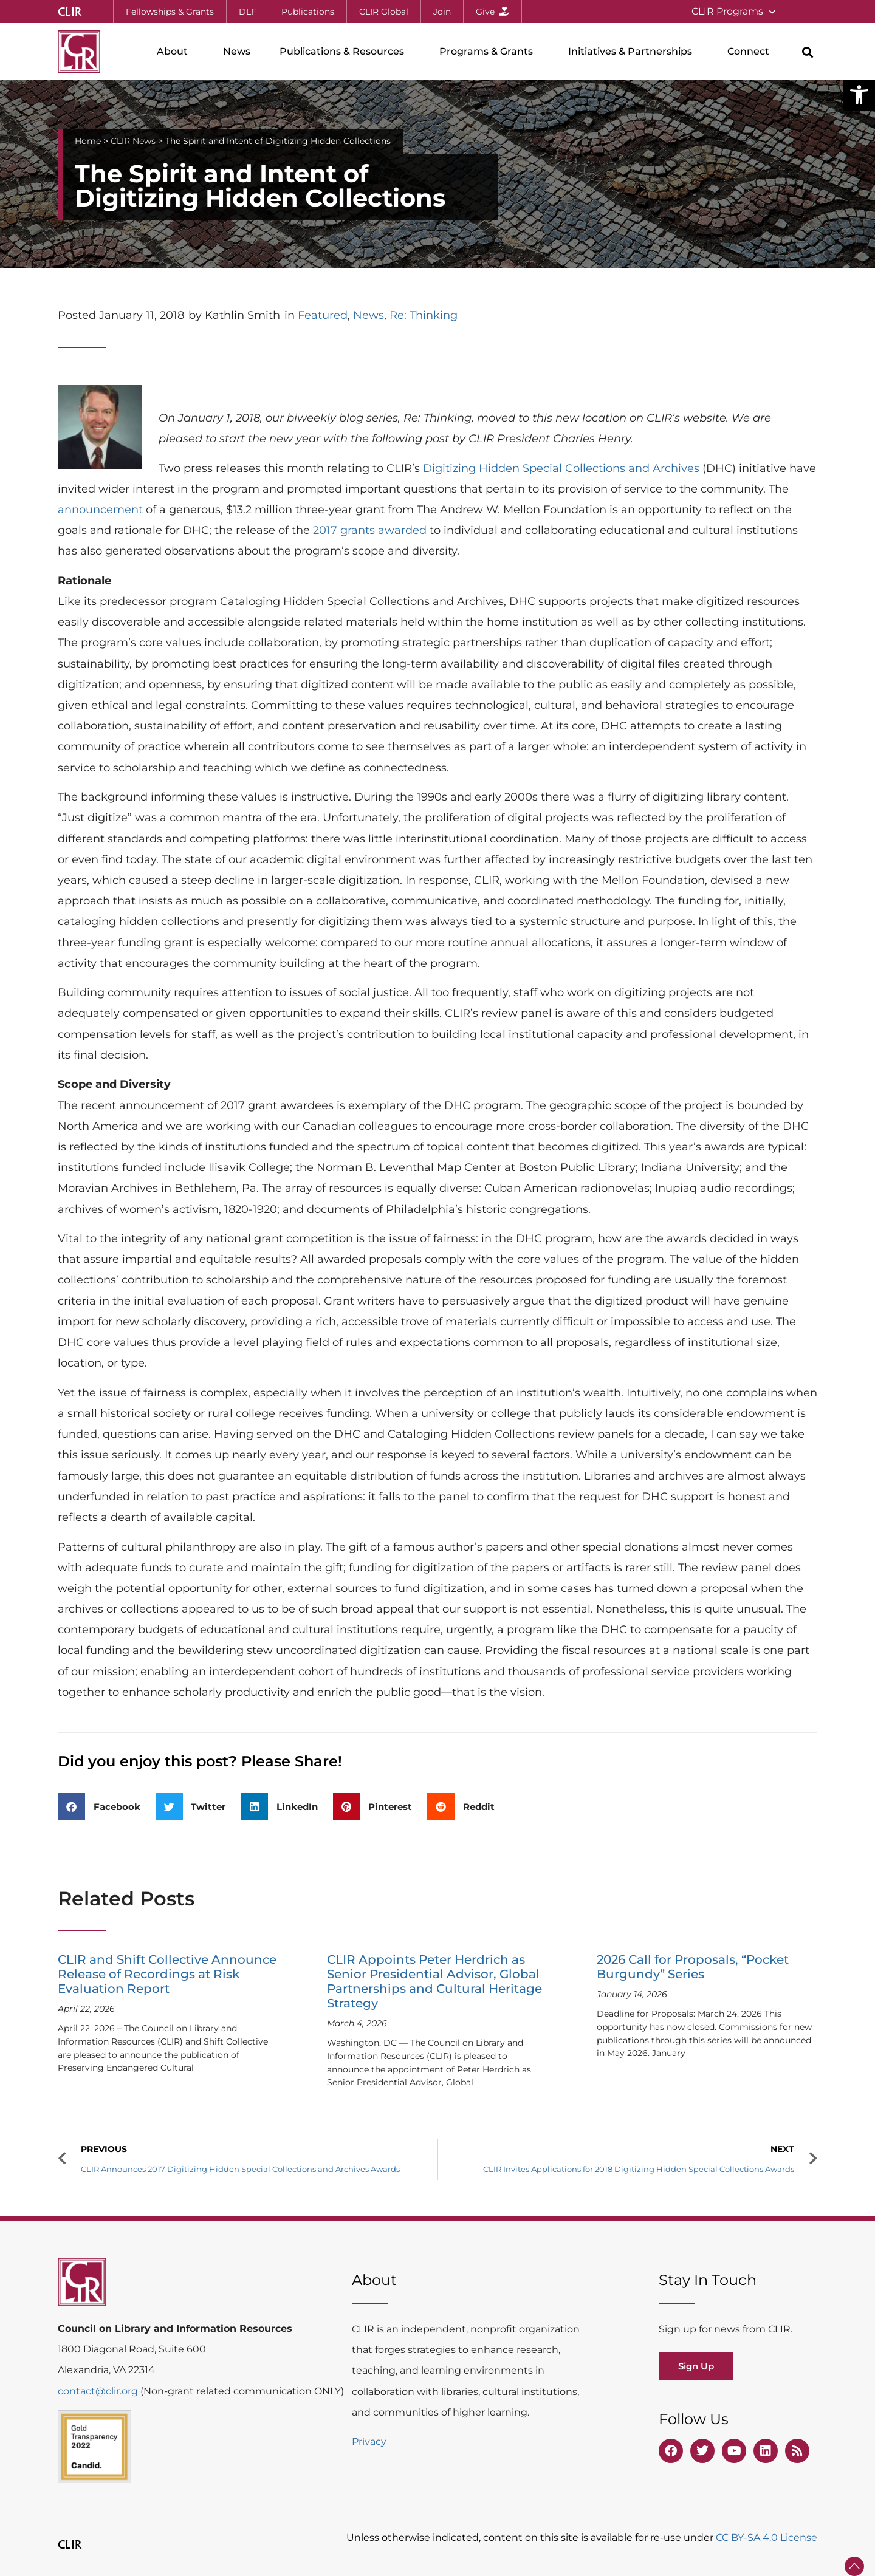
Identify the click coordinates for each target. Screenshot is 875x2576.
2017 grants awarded (370, 530)
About (175, 52)
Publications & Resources (345, 52)
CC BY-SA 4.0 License (766, 2537)
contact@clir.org (99, 2391)
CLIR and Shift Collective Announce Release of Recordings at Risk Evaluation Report (167, 1974)
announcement (100, 509)
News (236, 51)
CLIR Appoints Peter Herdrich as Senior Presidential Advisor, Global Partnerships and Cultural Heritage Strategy (434, 1981)
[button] (859, 95)
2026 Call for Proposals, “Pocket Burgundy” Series (693, 1966)
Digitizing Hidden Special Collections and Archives (561, 468)
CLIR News (133, 140)
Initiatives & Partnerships (633, 52)
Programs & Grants (489, 52)
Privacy (369, 2441)
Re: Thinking (423, 315)
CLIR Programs (733, 11)
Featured (323, 315)
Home (88, 140)
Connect (751, 52)
